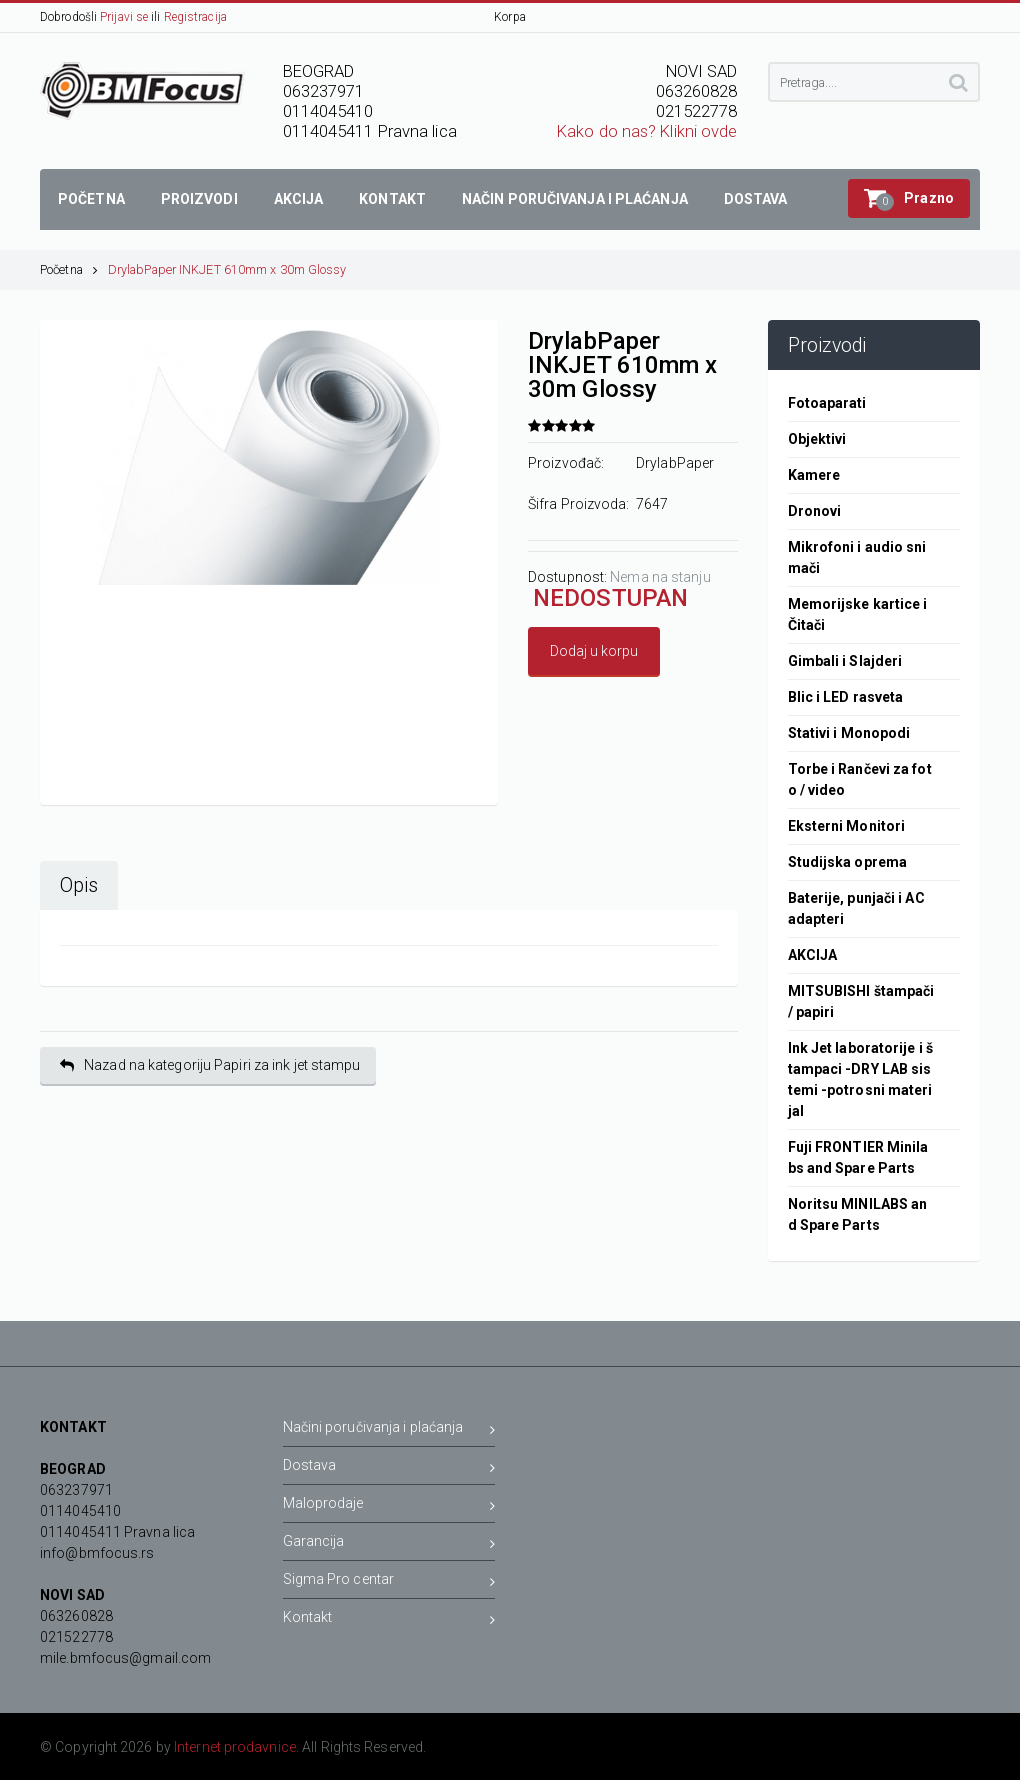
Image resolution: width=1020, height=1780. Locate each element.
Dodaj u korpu (594, 651)
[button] (909, 198)
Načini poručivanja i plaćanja (389, 1430)
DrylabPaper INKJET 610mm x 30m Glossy (227, 269)
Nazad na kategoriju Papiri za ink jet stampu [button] (210, 1065)
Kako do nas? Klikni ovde (647, 131)
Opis (79, 885)
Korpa (510, 17)
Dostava (389, 1468)
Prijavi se (124, 17)
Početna (69, 269)
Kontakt (389, 1620)
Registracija (195, 17)
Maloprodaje (389, 1506)
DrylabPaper (675, 463)
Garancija (389, 1544)
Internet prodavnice (235, 1747)
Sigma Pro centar (389, 1582)
